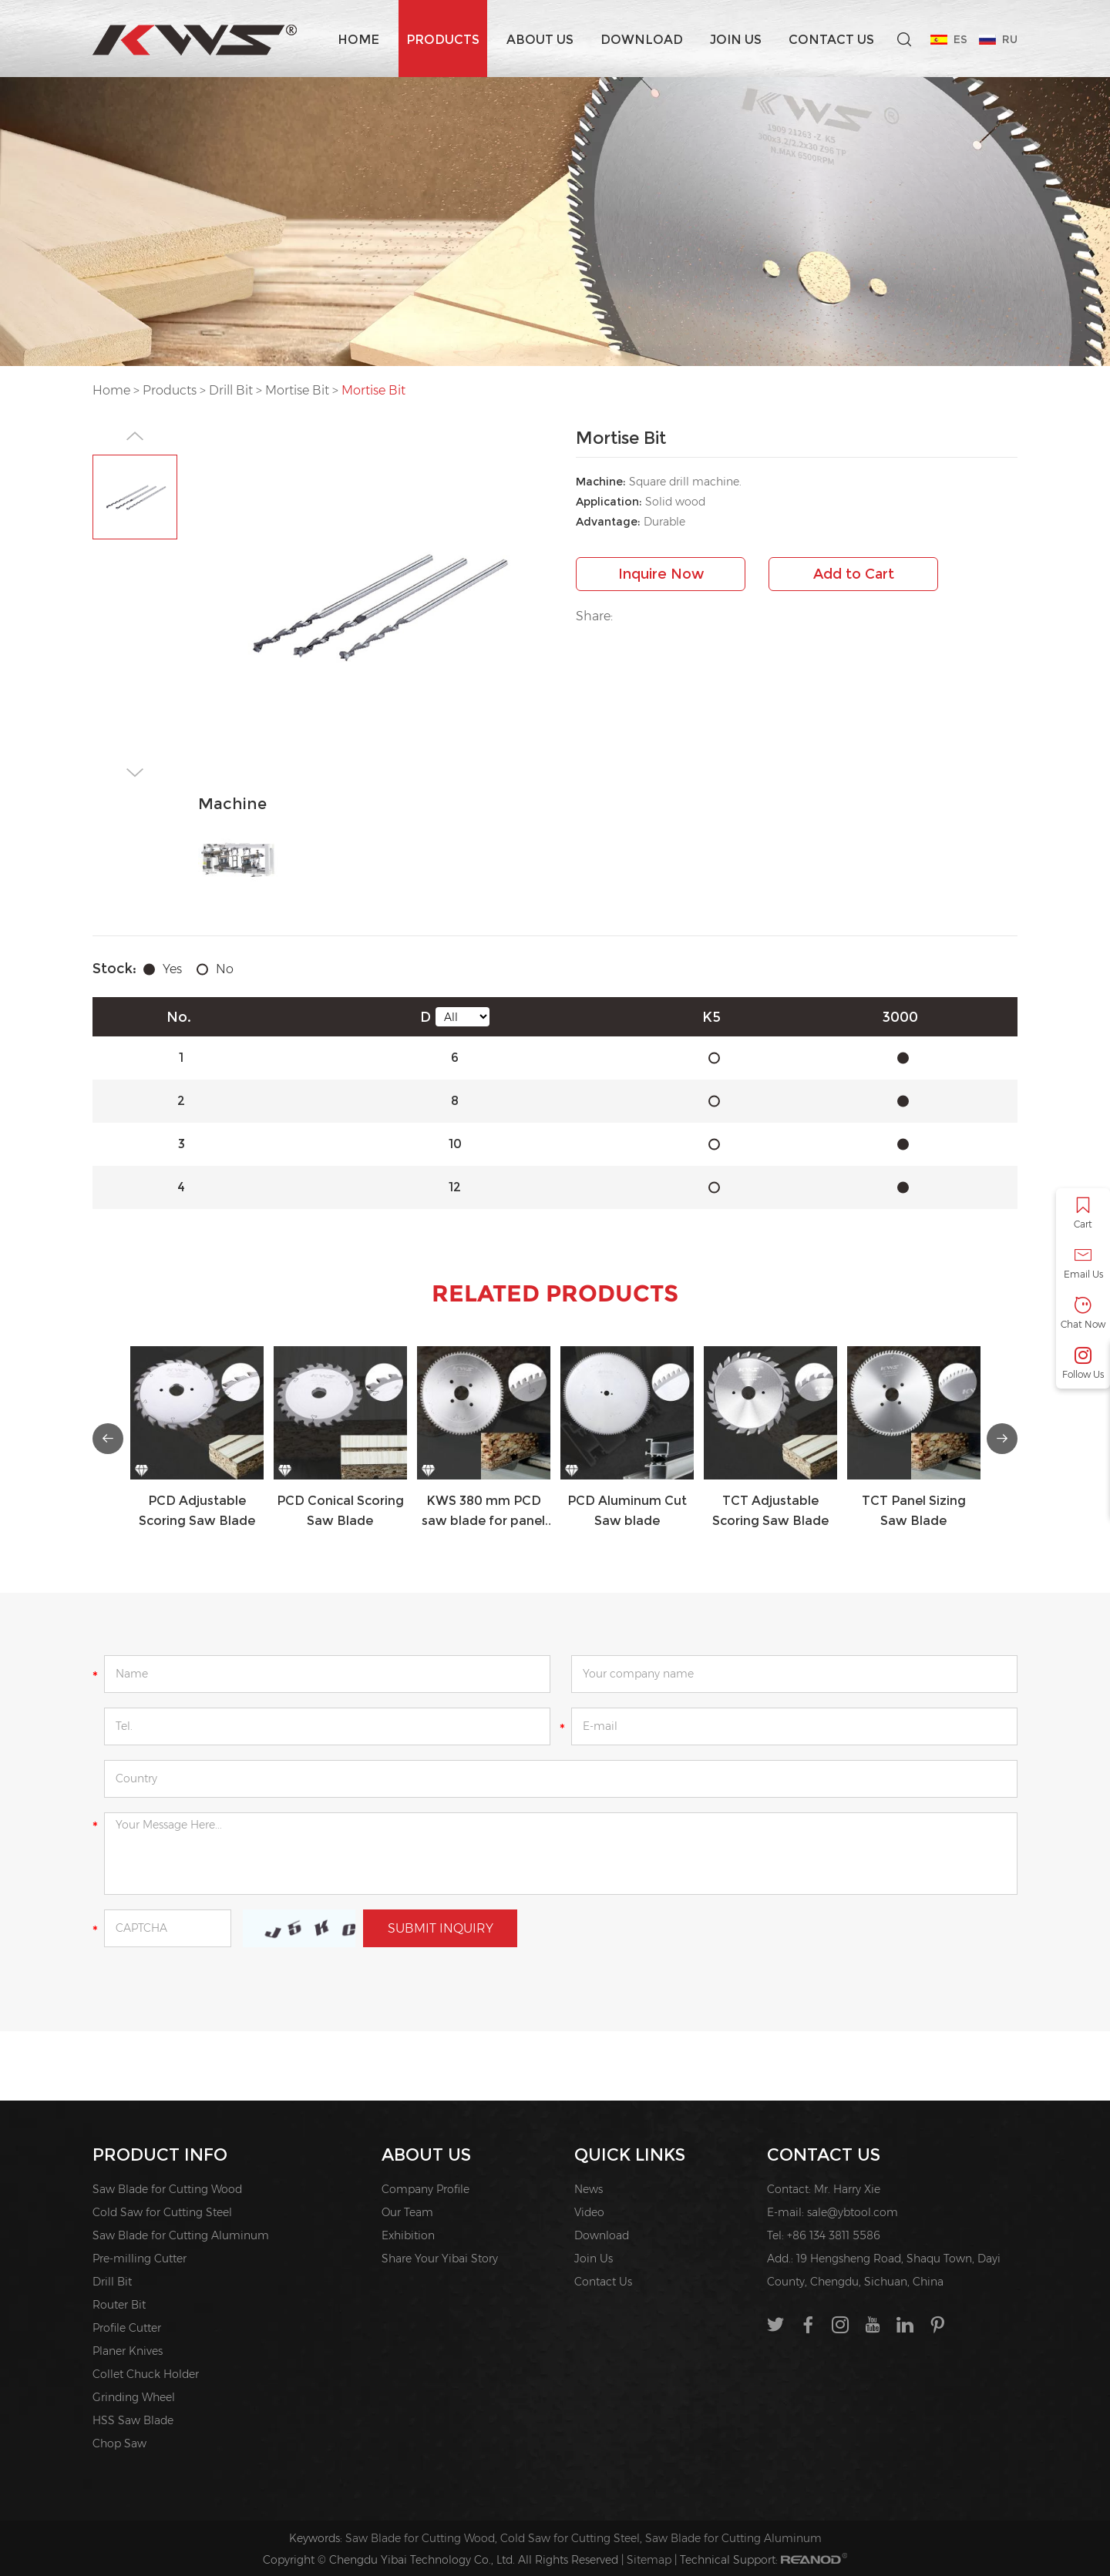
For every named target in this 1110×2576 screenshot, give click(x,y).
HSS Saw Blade (132, 2420)
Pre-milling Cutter (139, 2258)
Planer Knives (127, 2351)
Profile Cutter (126, 2328)
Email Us (1083, 1263)
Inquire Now (661, 574)
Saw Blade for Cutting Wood (167, 2189)
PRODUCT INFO (159, 2154)
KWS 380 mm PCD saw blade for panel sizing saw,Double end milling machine (484, 1512)
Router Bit (119, 2305)
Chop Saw (119, 2443)
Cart (1083, 1213)
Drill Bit (231, 390)
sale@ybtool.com (852, 2212)
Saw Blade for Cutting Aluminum (180, 2235)
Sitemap (649, 2560)
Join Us (736, 39)
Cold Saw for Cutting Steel (162, 2212)
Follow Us (1083, 1363)
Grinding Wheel (133, 2397)
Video (589, 2212)
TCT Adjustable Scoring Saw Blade (770, 1510)
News (588, 2189)
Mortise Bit (297, 390)
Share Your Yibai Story (440, 2258)
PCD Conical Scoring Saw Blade (340, 1510)
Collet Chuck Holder (145, 2374)
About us (540, 39)
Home (358, 39)
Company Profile (425, 2189)
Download (641, 39)
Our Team (407, 2212)
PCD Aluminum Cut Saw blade (627, 1510)
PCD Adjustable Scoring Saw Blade (197, 1510)
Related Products (555, 1293)
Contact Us (831, 39)
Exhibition (408, 2235)
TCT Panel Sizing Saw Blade (914, 1510)
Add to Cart (853, 574)
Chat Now (1083, 1313)
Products (442, 39)
